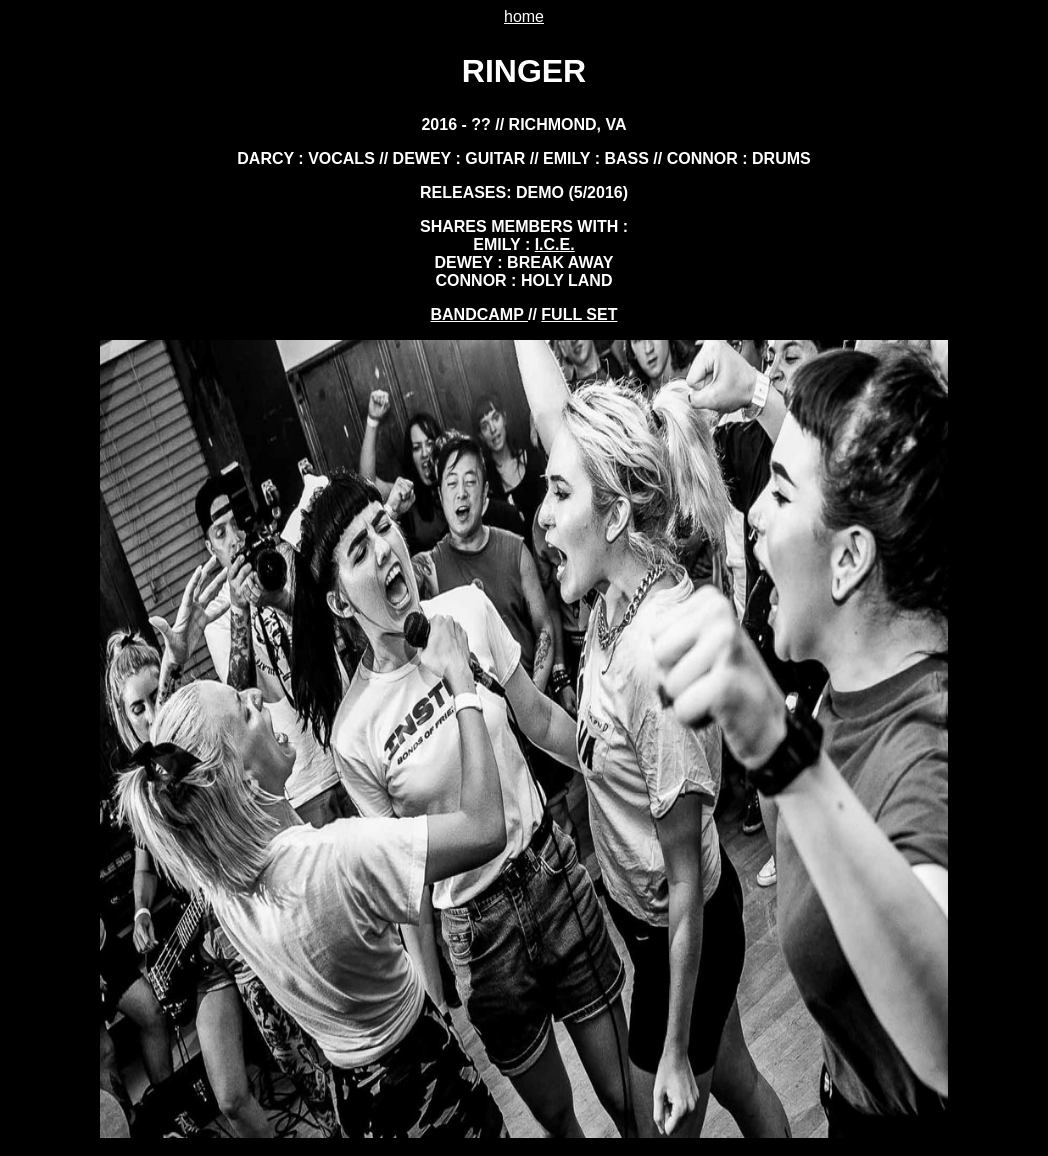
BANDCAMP (479, 314)
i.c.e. (555, 244)
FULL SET (579, 314)
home (524, 16)
